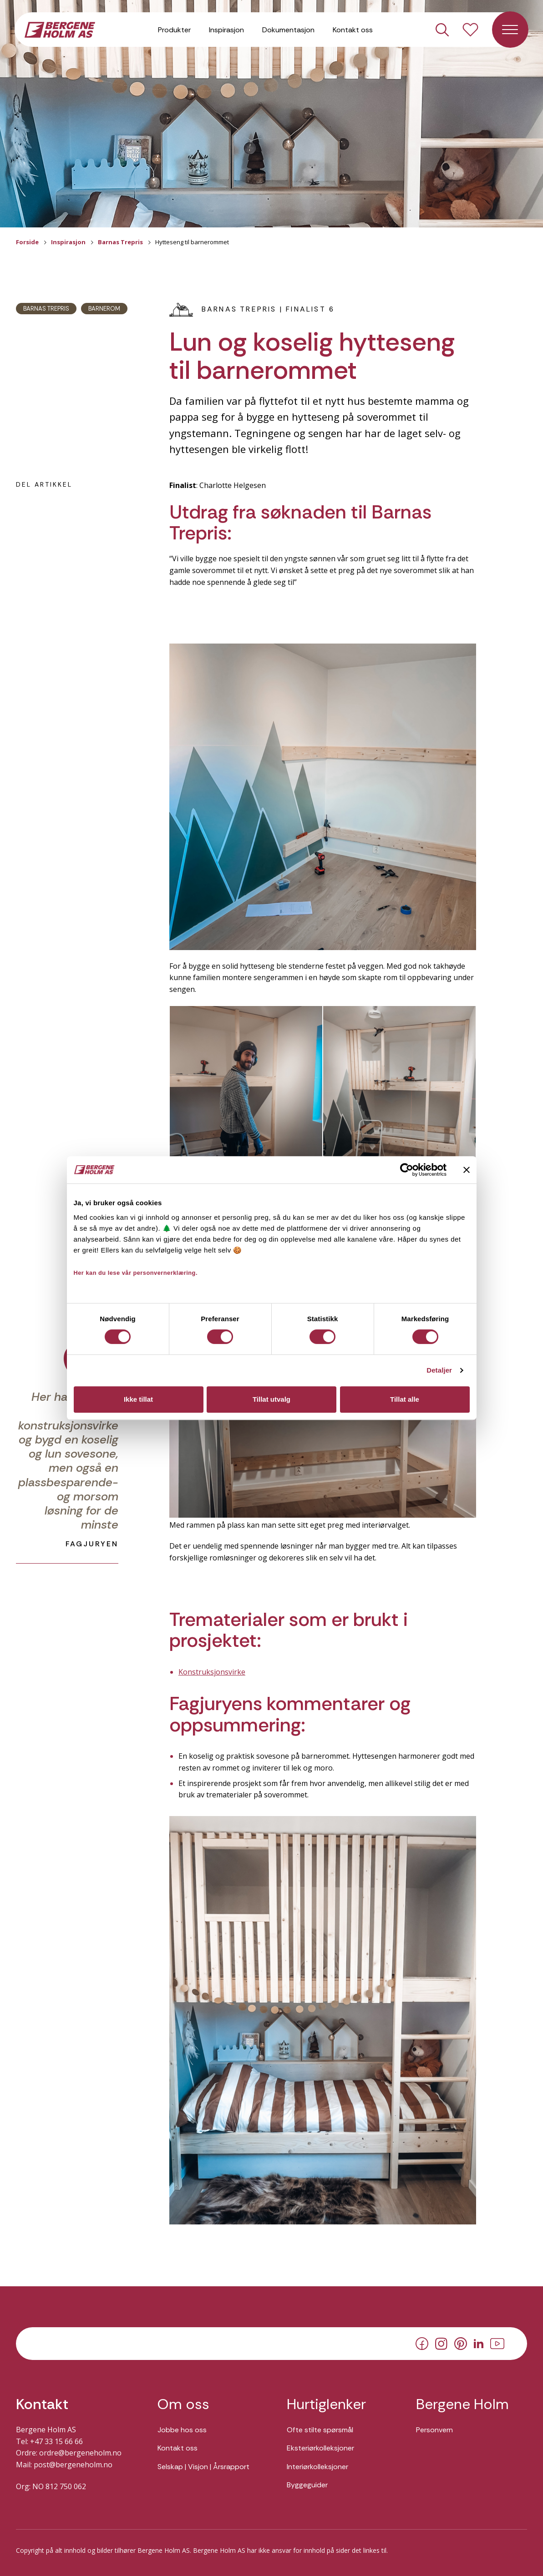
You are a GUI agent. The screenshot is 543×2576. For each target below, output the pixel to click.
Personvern (434, 2430)
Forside (27, 242)
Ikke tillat (138, 1399)
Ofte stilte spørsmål (320, 2430)
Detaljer (439, 1370)
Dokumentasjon (288, 31)
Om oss (183, 2404)
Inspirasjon (226, 31)
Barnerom (104, 308)
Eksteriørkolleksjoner (320, 2448)
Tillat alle (404, 1399)
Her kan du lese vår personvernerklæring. (136, 1272)
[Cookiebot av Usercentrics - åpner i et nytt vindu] (407, 1170)
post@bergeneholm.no (73, 2465)
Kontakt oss (353, 31)
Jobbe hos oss (182, 2430)
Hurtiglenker (326, 2404)
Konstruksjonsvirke (211, 1672)
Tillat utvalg (271, 1399)
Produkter (174, 31)
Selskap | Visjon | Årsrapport (203, 2466)
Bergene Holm (462, 2404)
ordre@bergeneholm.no (80, 2453)
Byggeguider (307, 2485)
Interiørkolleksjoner (317, 2466)
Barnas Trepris (120, 242)
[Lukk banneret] (466, 1170)
